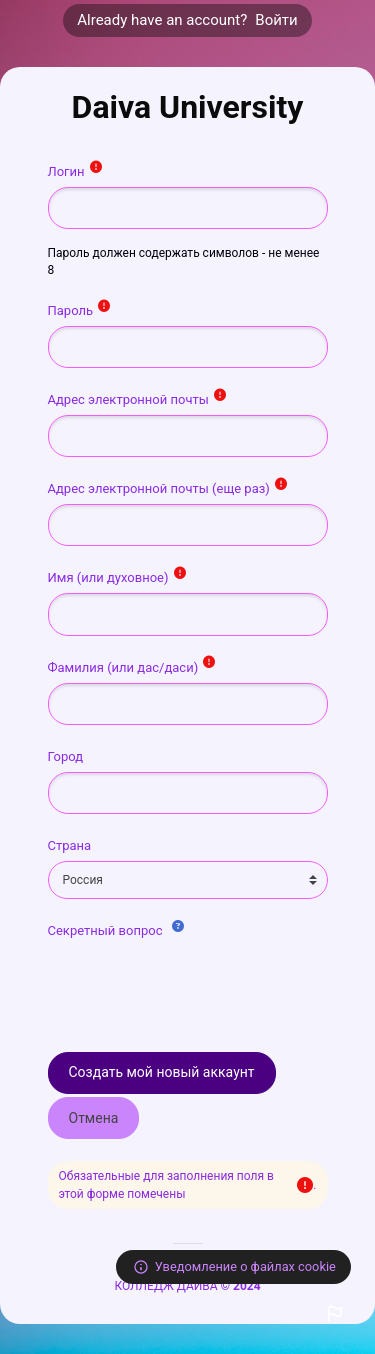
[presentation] (200, 985)
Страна (70, 845)
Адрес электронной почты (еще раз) (161, 488)
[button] (335, 1314)
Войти (276, 20)
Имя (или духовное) (110, 577)
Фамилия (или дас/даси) (125, 667)
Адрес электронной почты (130, 399)
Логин (68, 171)
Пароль (72, 310)
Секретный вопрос (107, 930)
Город (66, 756)
